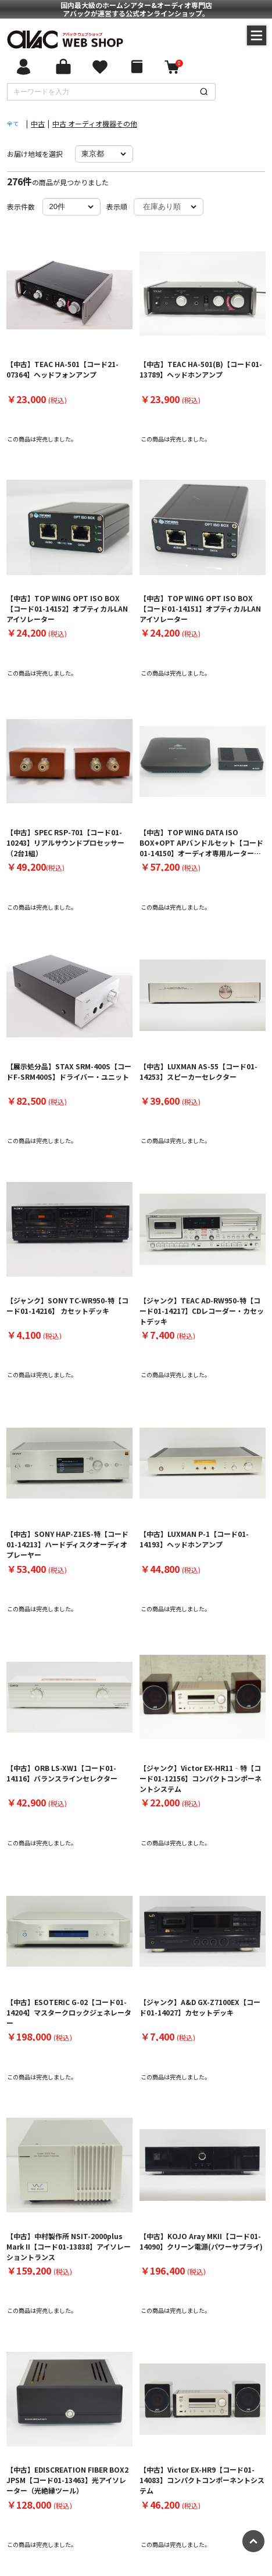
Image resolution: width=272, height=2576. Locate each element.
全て (13, 123)
